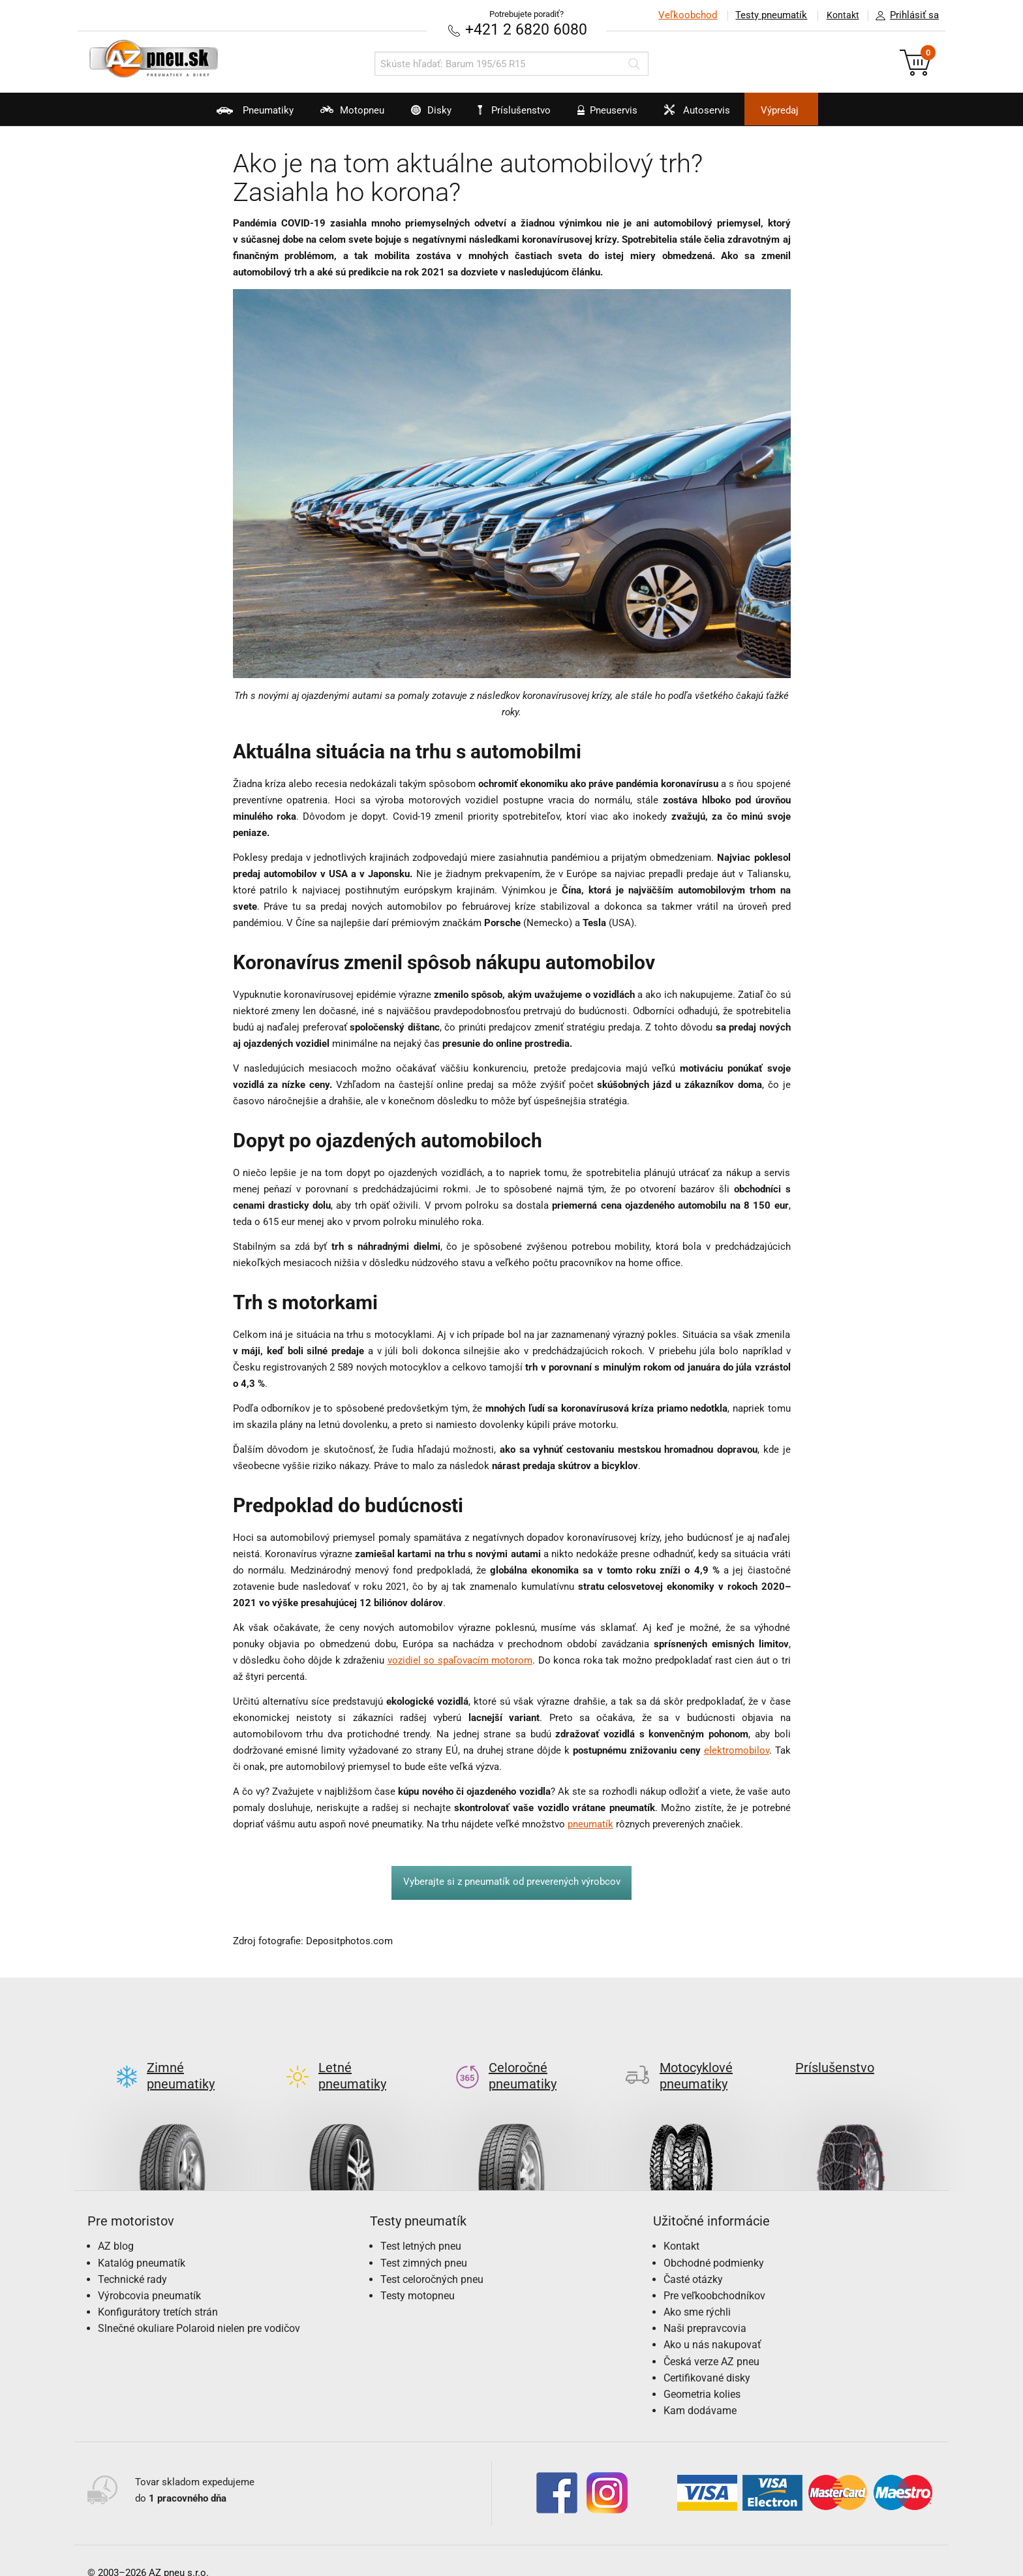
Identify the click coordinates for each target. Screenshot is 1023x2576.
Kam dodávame (700, 2389)
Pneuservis (613, 114)
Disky (417, 114)
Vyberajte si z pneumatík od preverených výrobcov (511, 1881)
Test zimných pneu (423, 2241)
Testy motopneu (417, 2274)
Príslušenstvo (518, 110)
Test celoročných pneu (431, 2258)
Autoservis (712, 114)
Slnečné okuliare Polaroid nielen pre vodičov (199, 2307)
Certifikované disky (707, 2356)
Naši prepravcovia (705, 2307)
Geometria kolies (702, 2373)
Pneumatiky (223, 114)
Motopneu (330, 114)
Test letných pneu (420, 2225)
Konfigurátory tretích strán (158, 2291)
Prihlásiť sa (903, 15)
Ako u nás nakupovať (712, 2324)
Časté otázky (693, 2258)
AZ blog (116, 2225)
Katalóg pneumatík (141, 2241)
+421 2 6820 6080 (526, 29)
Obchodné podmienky (714, 2241)
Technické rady (132, 2258)
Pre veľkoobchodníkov (714, 2274)
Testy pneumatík (766, 15)
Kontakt (840, 15)
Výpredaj (808, 110)
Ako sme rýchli (697, 2291)
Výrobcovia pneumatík (149, 2274)
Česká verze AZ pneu (711, 2340)
